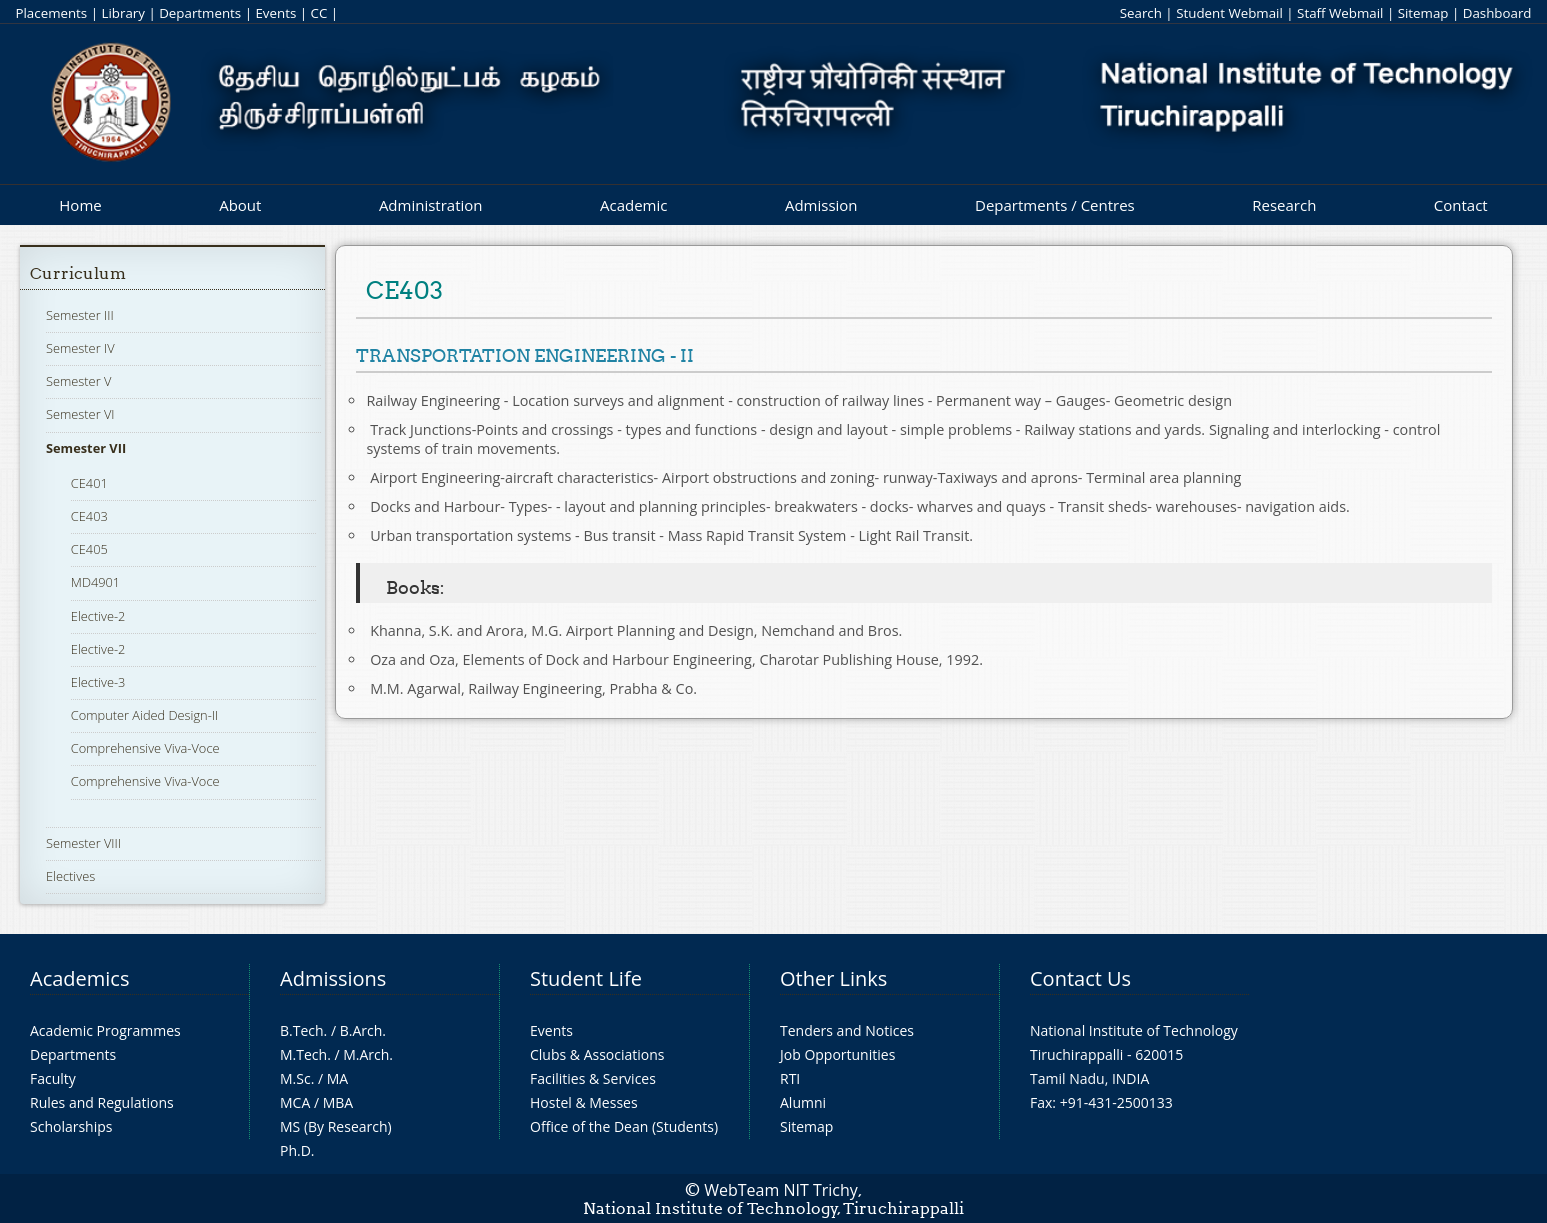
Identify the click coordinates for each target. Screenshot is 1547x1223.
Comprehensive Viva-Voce (145, 748)
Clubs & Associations (597, 1054)
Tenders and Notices (847, 1030)
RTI (790, 1078)
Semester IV (80, 348)
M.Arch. (368, 1054)
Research (1284, 205)
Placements (51, 13)
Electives (70, 876)
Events (275, 13)
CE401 (89, 483)
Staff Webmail (1340, 13)
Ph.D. (297, 1150)
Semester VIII (83, 843)
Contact (1461, 205)
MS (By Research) (336, 1126)
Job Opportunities (837, 1054)
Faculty (53, 1078)
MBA (338, 1102)
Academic (633, 205)
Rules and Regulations (102, 1102)
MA (337, 1078)
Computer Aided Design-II (144, 715)
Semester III (80, 315)
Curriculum (78, 273)
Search (1141, 13)
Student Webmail (1229, 13)
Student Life (586, 978)
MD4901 (95, 582)
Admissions (333, 978)
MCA (295, 1102)
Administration (431, 205)
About (240, 205)
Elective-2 (98, 616)
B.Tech (302, 1030)
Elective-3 (98, 682)
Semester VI (80, 414)
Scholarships (71, 1126)
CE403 (89, 516)
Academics (79, 978)
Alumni (803, 1102)
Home (80, 205)
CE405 (89, 549)
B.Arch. (363, 1030)
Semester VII (86, 448)
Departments (200, 13)
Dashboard (1497, 13)
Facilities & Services (593, 1078)
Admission (821, 205)
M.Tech (303, 1054)
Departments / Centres (1055, 205)
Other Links (833, 978)
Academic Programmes (105, 1030)
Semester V (78, 381)
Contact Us (1080, 978)
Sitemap (1423, 13)
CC (319, 13)
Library (122, 13)
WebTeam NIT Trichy (781, 1190)
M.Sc (295, 1078)
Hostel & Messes (584, 1102)
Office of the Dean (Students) (624, 1126)
